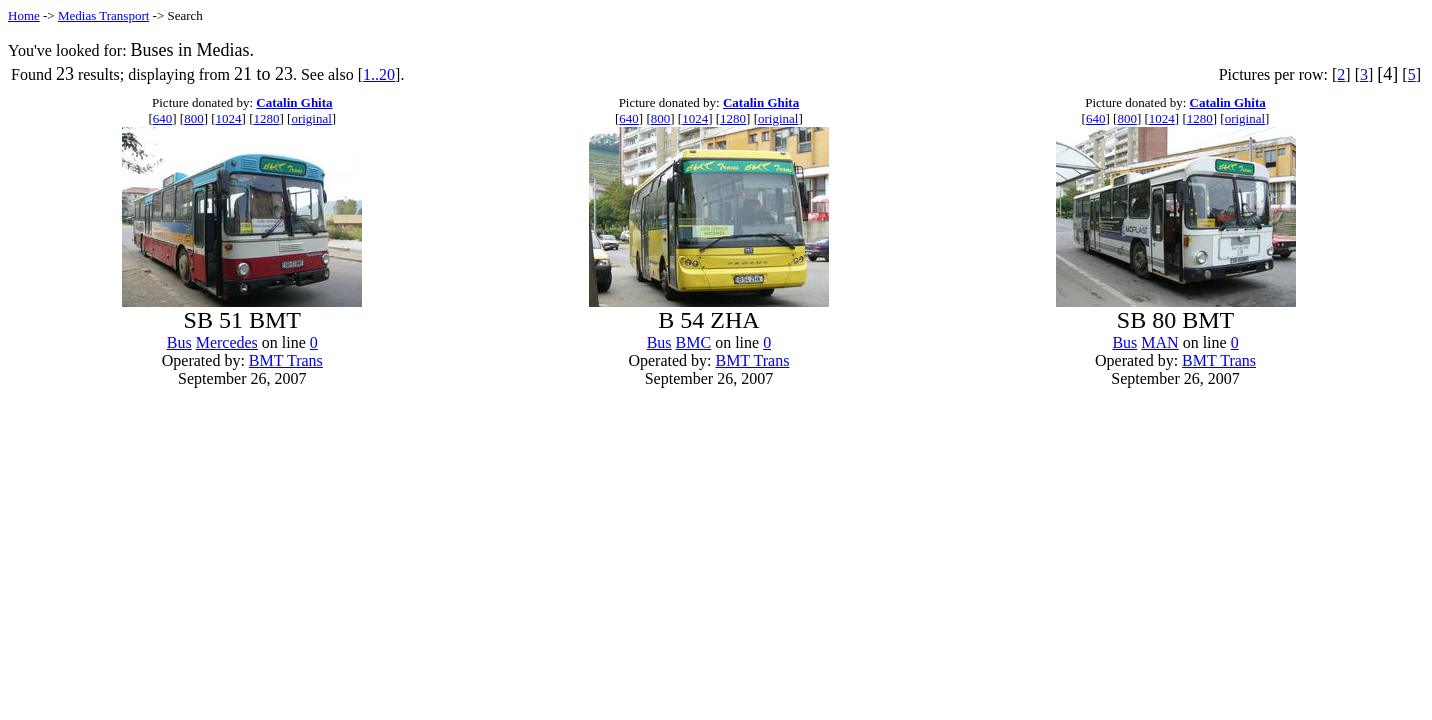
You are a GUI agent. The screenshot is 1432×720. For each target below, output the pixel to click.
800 (194, 118)
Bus (179, 342)
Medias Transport (103, 15)
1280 (267, 118)
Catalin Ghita (294, 102)
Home (24, 15)
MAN (1159, 342)
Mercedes (227, 342)
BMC (694, 342)
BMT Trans (286, 360)
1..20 (379, 74)
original (311, 118)
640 (163, 118)
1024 (229, 118)
